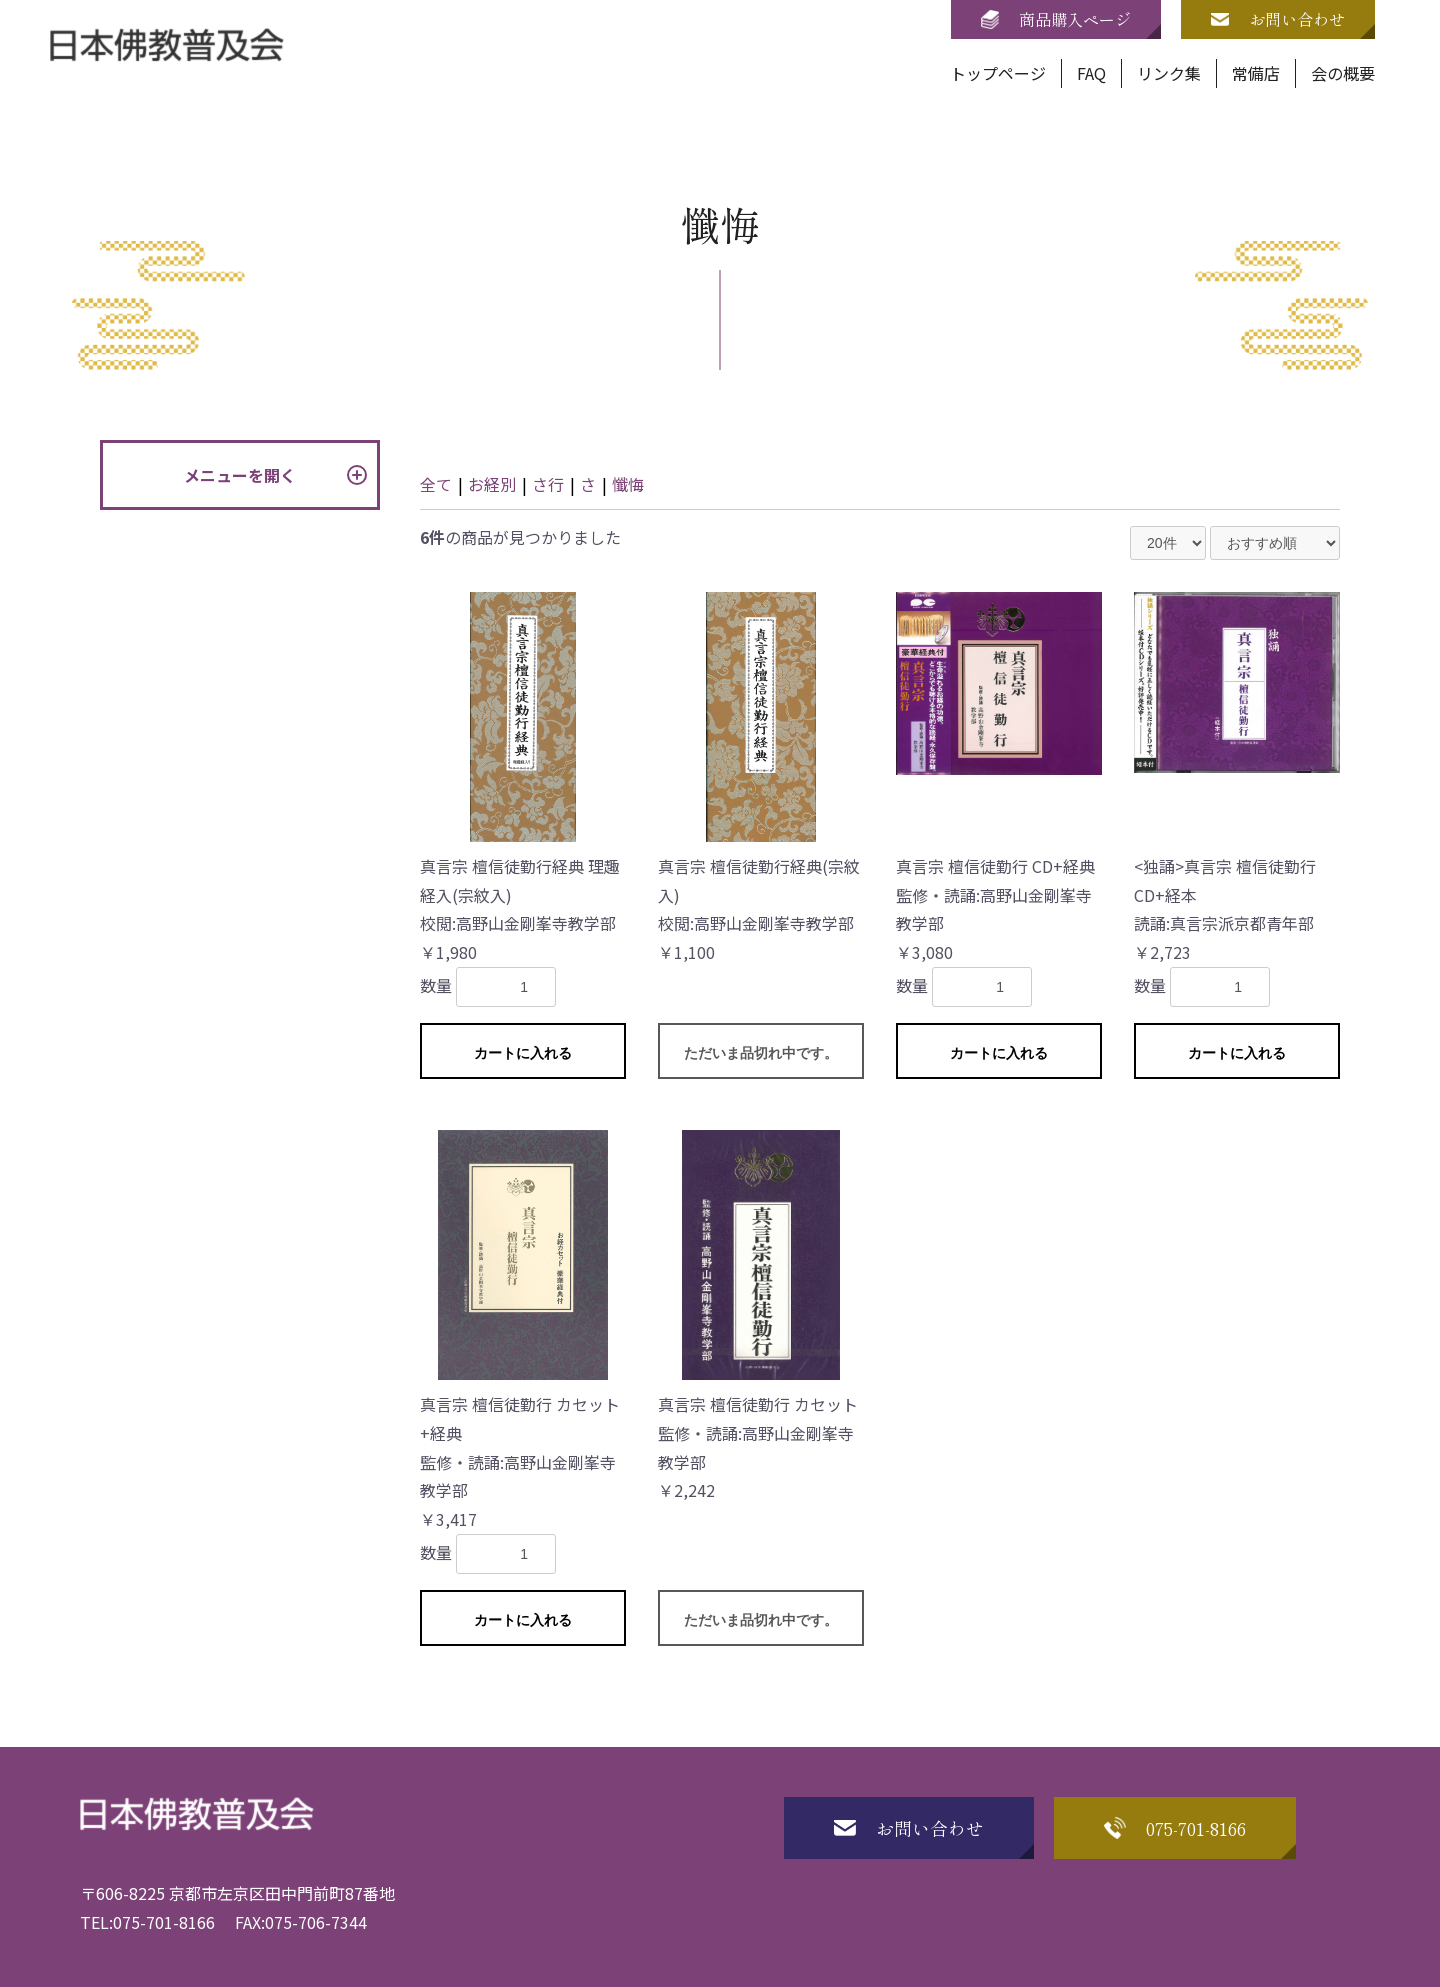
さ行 (548, 484)
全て (436, 484)
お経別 (492, 484)
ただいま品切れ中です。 (761, 1053)
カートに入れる (523, 1053)
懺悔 (628, 484)
